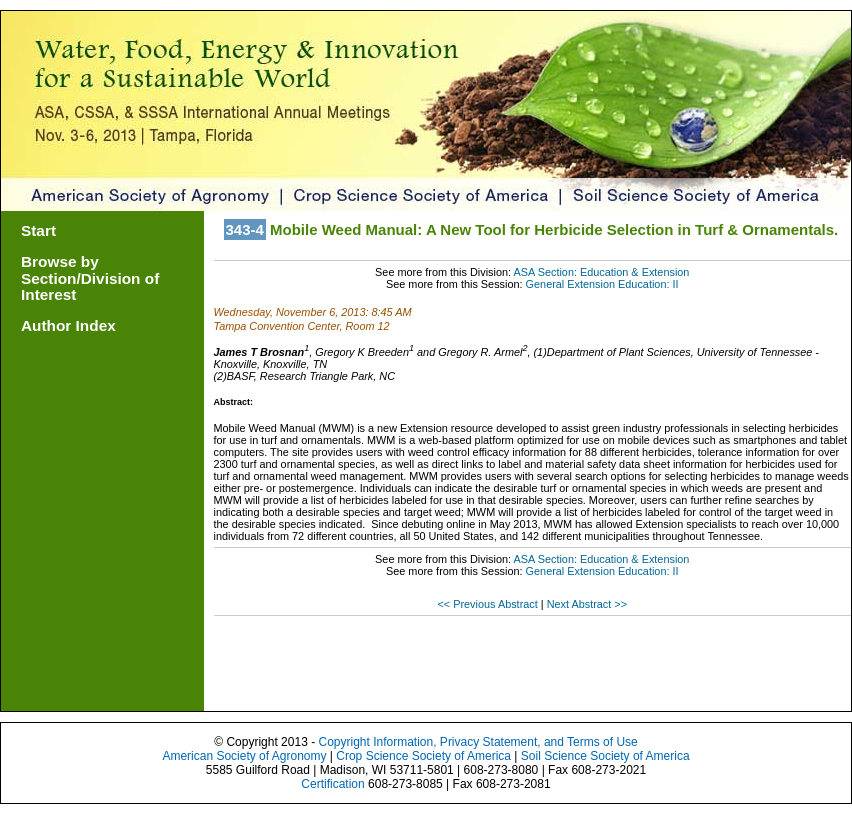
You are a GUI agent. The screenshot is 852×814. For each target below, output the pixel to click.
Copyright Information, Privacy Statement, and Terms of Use (477, 742)
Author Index (68, 325)
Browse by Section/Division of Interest (90, 278)
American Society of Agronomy (244, 756)
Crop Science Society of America (423, 756)
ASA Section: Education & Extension (601, 272)
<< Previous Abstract (488, 604)
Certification (332, 784)
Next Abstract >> (587, 604)
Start (38, 230)
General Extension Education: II (602, 284)
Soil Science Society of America (605, 756)
